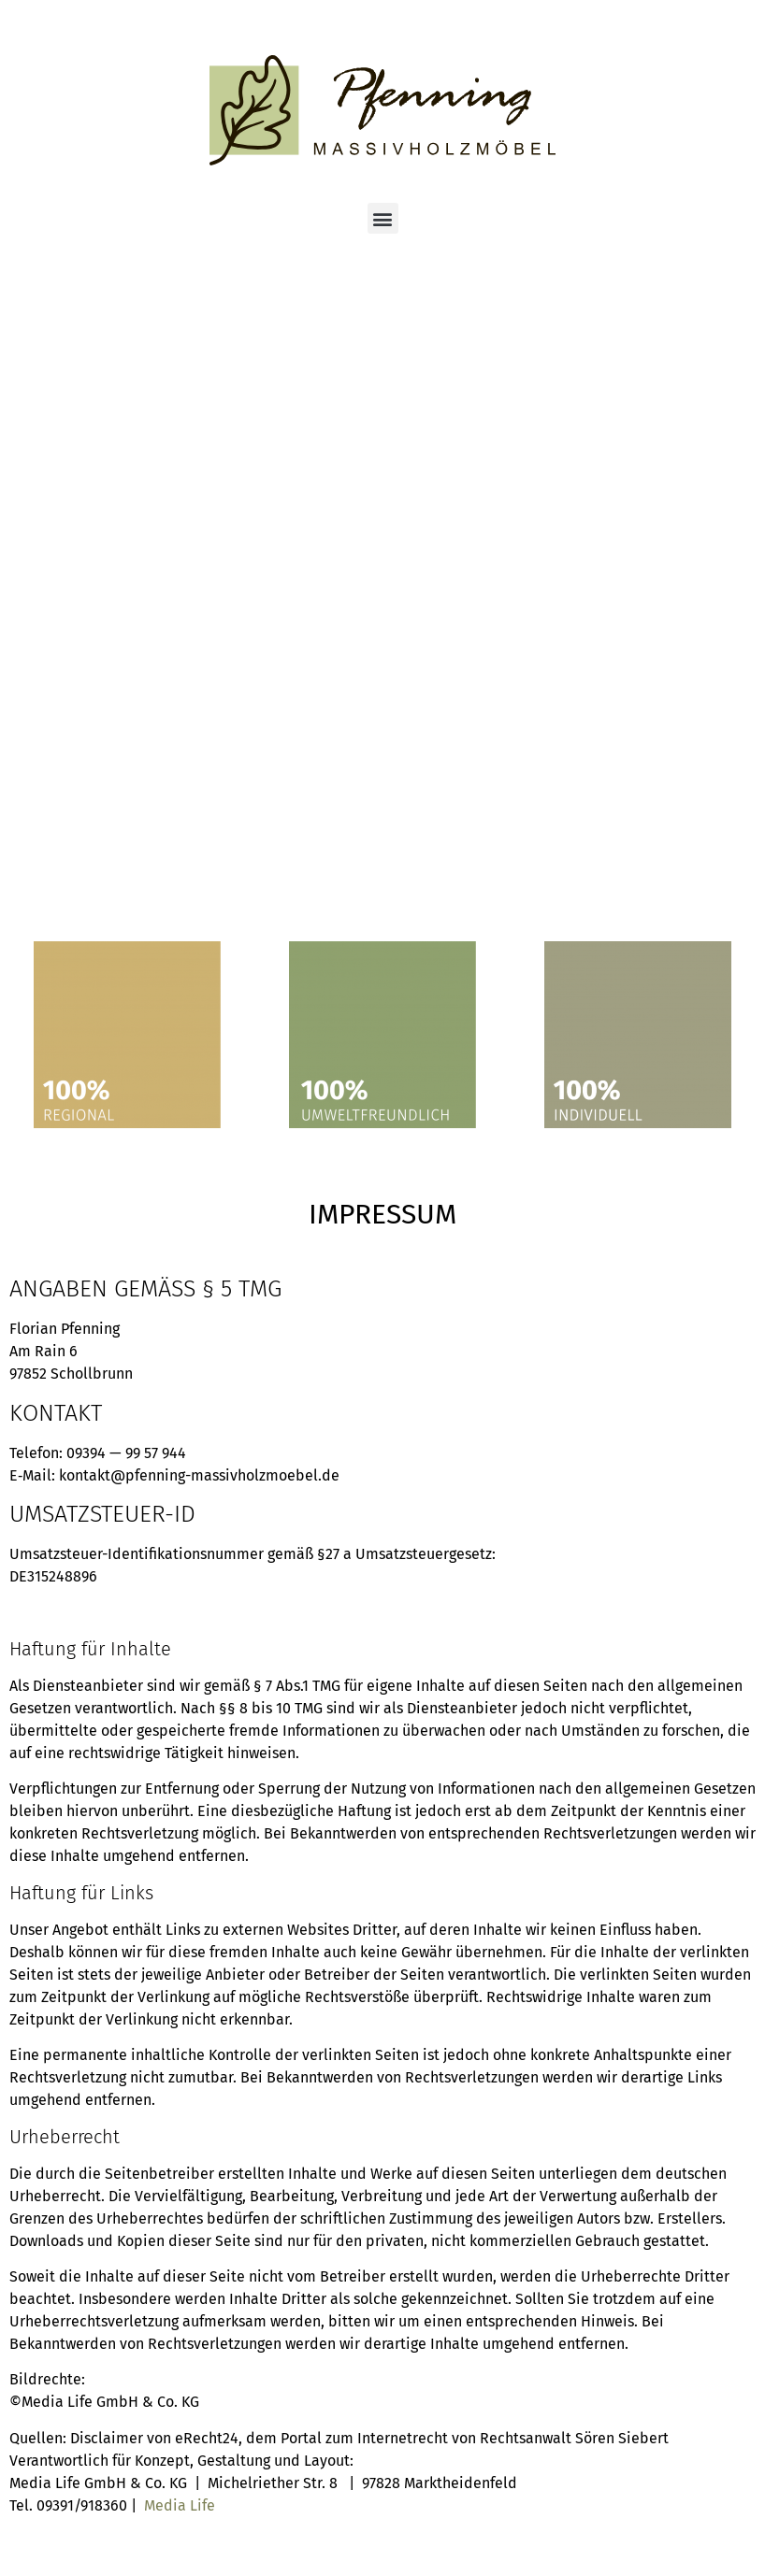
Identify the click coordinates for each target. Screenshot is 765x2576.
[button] (383, 218)
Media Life (179, 2505)
